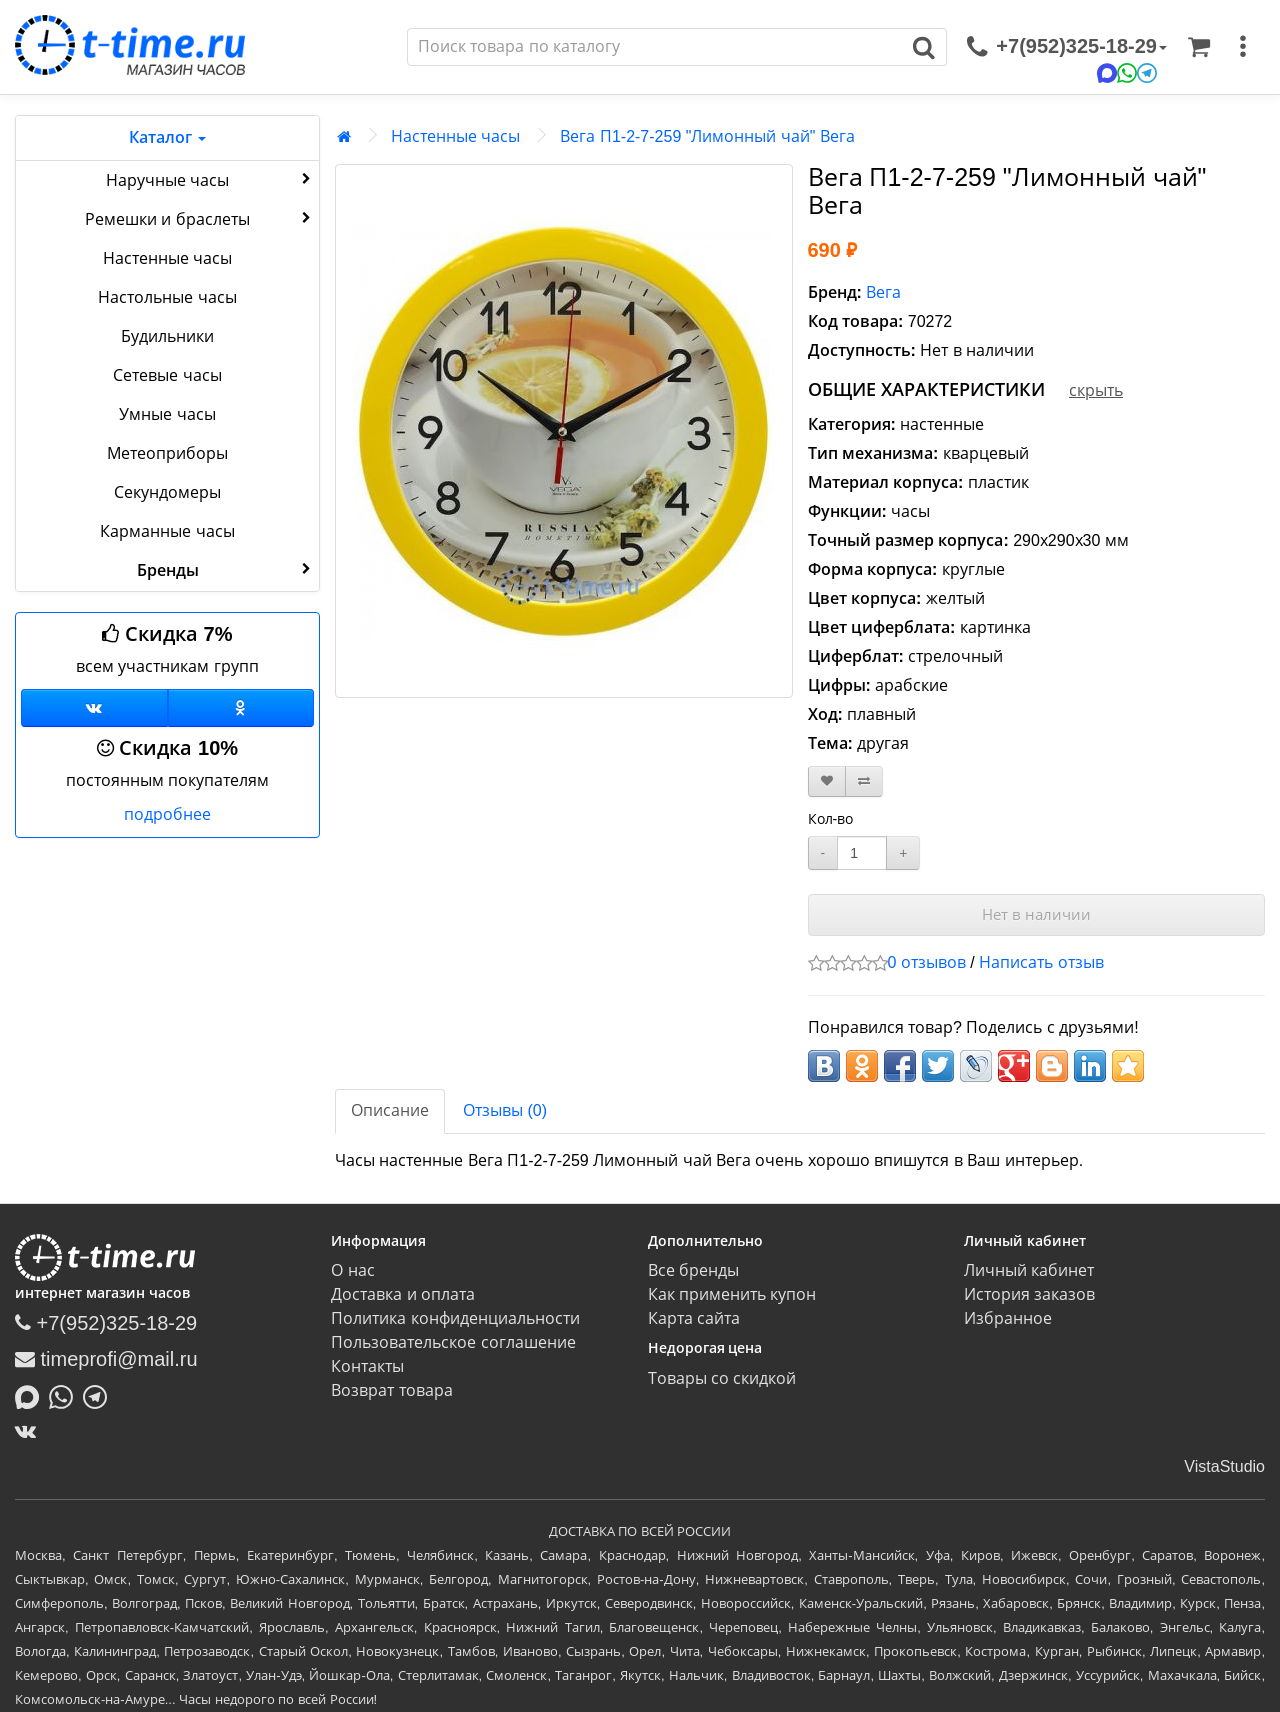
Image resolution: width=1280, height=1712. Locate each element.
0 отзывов (927, 962)
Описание (390, 1110)
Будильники (167, 336)
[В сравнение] (864, 781)
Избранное (1008, 1318)
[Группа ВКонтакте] (94, 708)
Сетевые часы (167, 375)
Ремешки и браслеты (200, 218)
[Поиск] (655, 47)
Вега (883, 292)
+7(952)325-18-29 (106, 1323)
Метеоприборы (167, 453)
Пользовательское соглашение (453, 1342)
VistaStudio (1224, 1466)
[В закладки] (827, 781)
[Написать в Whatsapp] (66, 1395)
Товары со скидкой (722, 1378)
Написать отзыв (1041, 962)
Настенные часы (167, 258)
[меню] (1243, 47)
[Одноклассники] (241, 708)
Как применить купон (732, 1294)
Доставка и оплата (403, 1294)
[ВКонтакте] (30, 1431)
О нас (352, 1270)
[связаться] (1067, 47)
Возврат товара (391, 1390)
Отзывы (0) (505, 1110)
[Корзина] (1199, 47)
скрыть (1096, 390)
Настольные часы (167, 297)
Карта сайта (694, 1318)
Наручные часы (210, 179)
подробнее (167, 814)
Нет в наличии (1036, 914)
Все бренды (693, 1270)
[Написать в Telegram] (100, 1395)
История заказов (1029, 1294)
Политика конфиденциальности (455, 1318)
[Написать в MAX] (32, 1395)
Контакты (367, 1366)
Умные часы (167, 414)
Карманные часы (167, 531)
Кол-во (831, 819)
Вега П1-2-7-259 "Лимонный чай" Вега (707, 136)
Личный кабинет (1029, 1270)
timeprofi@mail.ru (106, 1359)
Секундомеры (167, 492)
